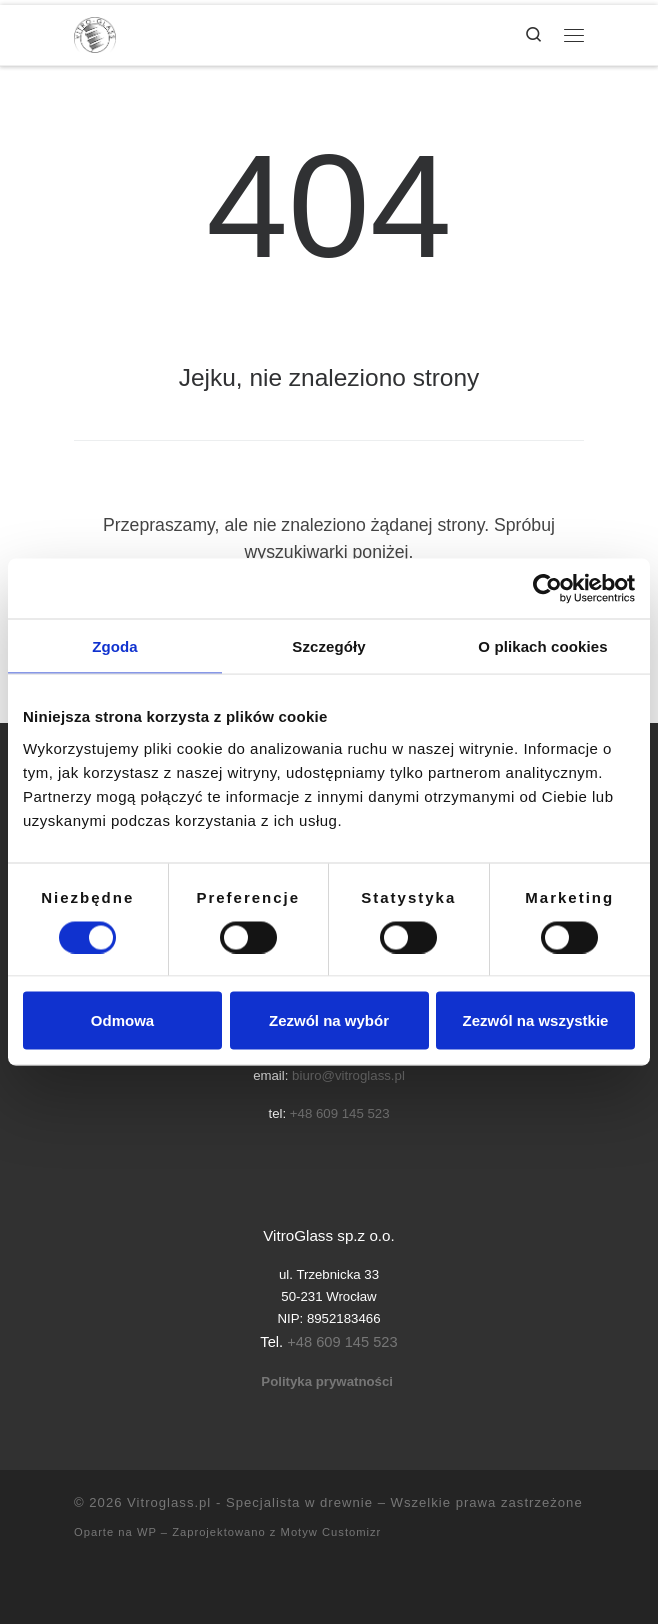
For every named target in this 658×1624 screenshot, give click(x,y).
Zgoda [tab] (115, 646)
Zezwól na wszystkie (536, 1020)
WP (147, 1532)
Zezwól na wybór (329, 1020)
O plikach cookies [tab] (542, 646)
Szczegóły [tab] (328, 646)
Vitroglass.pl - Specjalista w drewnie (250, 1502)
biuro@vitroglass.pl (348, 1075)
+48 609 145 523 (340, 1113)
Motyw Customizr (331, 1532)
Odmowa (122, 1020)
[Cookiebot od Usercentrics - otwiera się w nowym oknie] (547, 589)
